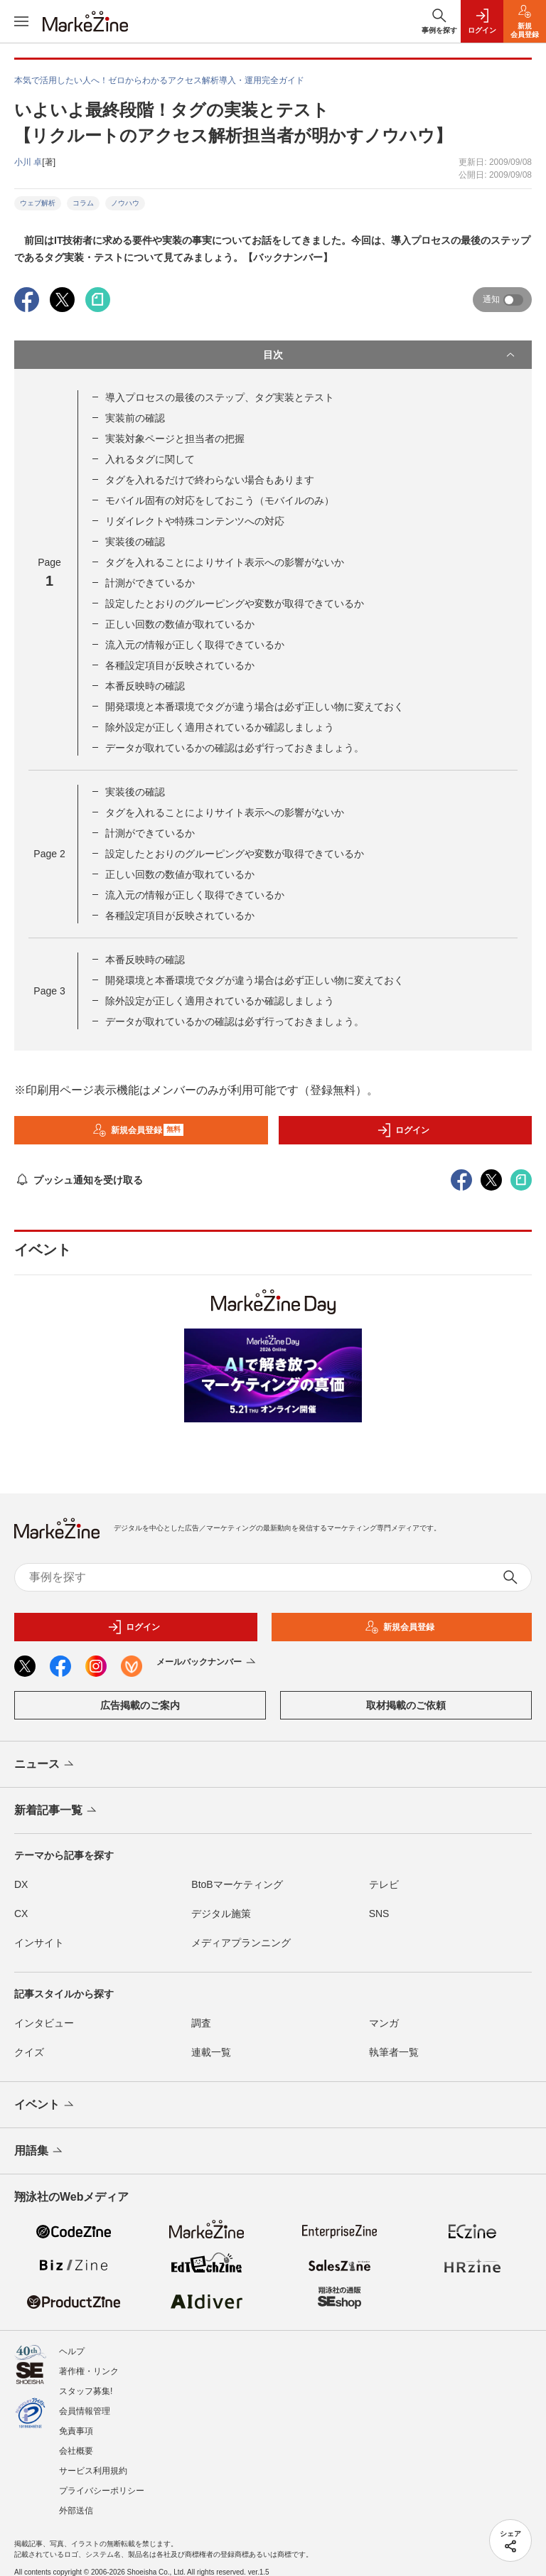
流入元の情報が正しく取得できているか (194, 644)
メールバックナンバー (207, 1662)
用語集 (39, 2152)
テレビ (384, 1884)
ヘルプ (72, 2351)
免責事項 (76, 2431)
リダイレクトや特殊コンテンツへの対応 (194, 521)
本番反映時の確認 (145, 686)
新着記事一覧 (56, 1811)
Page (49, 853)
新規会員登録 (138, 1130)
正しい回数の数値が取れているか (180, 624)
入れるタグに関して (150, 459)
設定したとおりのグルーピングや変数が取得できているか (234, 603)
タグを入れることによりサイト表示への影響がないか (224, 562)
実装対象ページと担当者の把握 (175, 438)
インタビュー (44, 2023)
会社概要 (76, 2451)
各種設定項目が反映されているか (180, 665)
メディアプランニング (241, 1942)
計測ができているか (150, 583)
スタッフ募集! (85, 2391)
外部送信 (76, 2511)
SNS (379, 1913)
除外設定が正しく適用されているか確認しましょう (219, 727)
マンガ (384, 2023)
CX (21, 1913)
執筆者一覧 (394, 2052)
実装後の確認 (135, 541)
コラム (83, 203)
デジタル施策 (221, 1913)
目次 (390, 355)
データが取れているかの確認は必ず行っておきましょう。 (234, 747)
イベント (45, 2105)
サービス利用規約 (93, 2471)
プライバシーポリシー (101, 2491)
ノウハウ (125, 203)
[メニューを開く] (21, 21)
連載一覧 (211, 2052)
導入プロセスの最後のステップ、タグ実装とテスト (219, 397)
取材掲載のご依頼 (406, 1705)
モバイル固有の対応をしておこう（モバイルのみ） (219, 500)
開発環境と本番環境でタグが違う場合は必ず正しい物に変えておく (254, 706)
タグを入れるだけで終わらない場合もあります (209, 479)
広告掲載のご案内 (140, 1705)
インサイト (39, 1942)
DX (21, 1884)
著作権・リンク (89, 2371)
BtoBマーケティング (236, 1884)
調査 (201, 2023)
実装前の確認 (135, 418)
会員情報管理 (84, 2411)
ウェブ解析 (37, 203)
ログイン (403, 1130)
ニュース (45, 1765)
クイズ (29, 2052)
